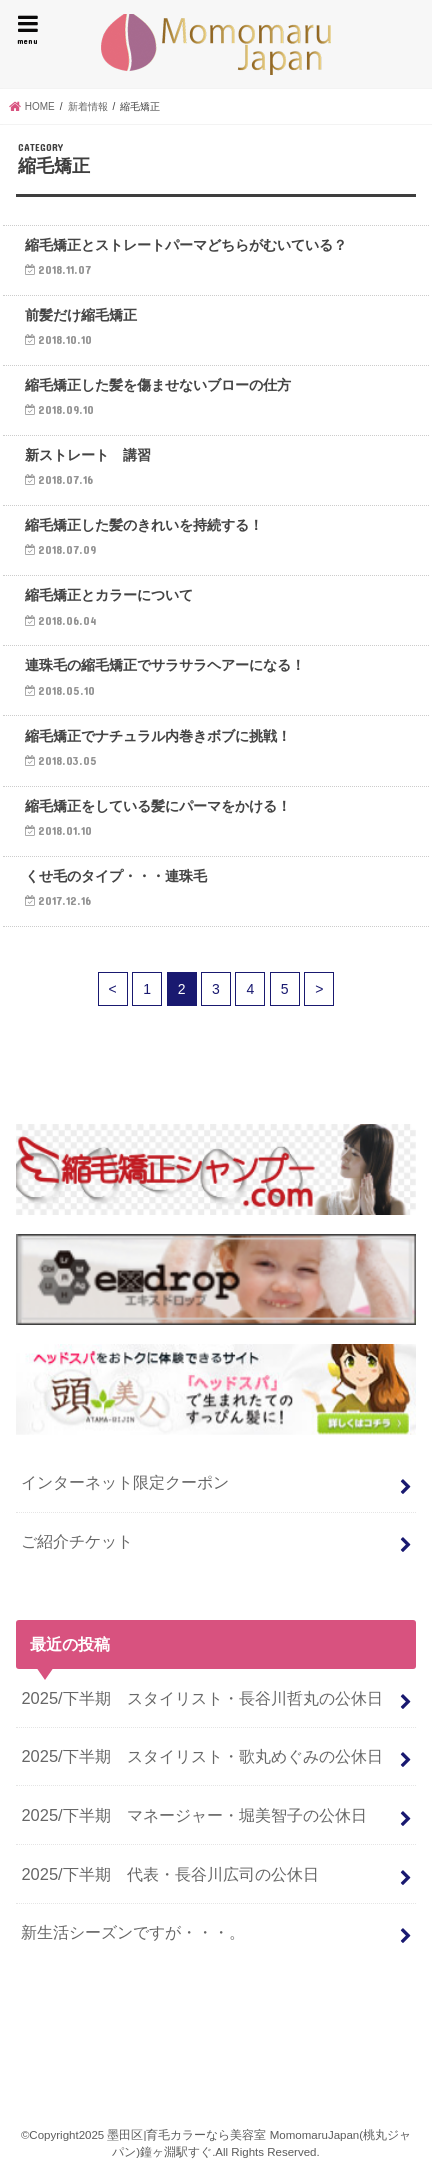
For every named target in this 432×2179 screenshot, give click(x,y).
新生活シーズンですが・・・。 (133, 1932)
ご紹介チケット (77, 1541)
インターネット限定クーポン (125, 1482)
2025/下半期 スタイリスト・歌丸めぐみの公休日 (201, 1756)
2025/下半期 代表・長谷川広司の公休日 (169, 1874)
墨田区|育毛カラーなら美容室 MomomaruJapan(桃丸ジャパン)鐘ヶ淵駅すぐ (216, 44)
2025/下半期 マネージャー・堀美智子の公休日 (193, 1815)
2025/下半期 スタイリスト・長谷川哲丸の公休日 (201, 1698)
